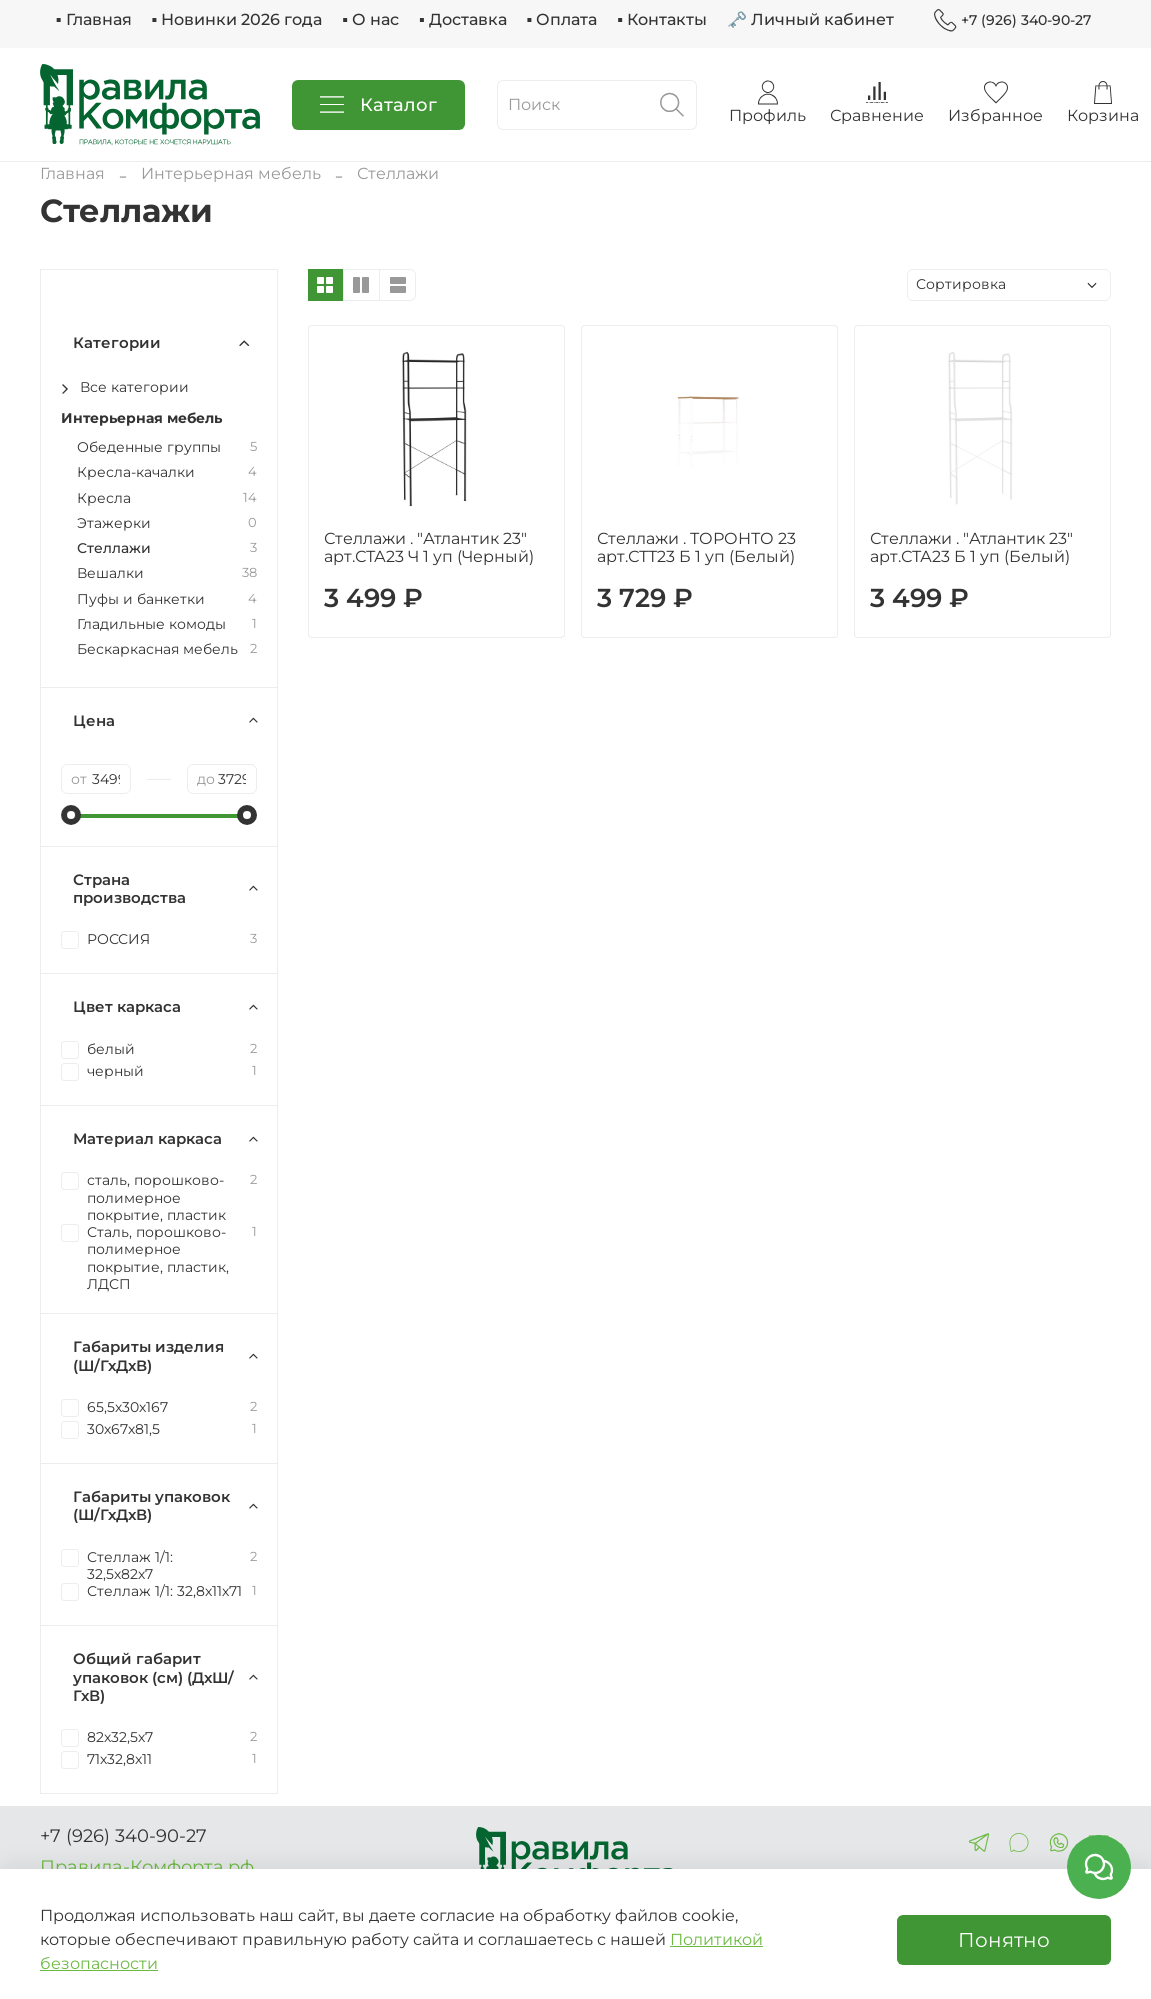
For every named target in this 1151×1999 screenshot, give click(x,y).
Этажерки (114, 523)
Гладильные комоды (151, 624)
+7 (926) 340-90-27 (1012, 20)
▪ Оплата (562, 19)
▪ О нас (370, 19)
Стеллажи (114, 548)
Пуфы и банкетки (141, 599)
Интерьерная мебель (231, 173)
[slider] (71, 815)
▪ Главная (94, 19)
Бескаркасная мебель (157, 649)
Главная (72, 173)
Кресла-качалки (136, 472)
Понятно (1004, 1940)
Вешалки (110, 573)
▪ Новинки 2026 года (237, 19)
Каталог (378, 105)
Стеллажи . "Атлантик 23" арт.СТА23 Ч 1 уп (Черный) (429, 547)
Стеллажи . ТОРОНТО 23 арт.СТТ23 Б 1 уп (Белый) (696, 547)
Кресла (104, 498)
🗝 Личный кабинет (810, 19)
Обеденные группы (149, 447)
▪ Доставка (463, 19)
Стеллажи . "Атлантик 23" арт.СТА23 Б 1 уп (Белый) (971, 547)
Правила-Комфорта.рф (147, 1867)
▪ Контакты (662, 19)
